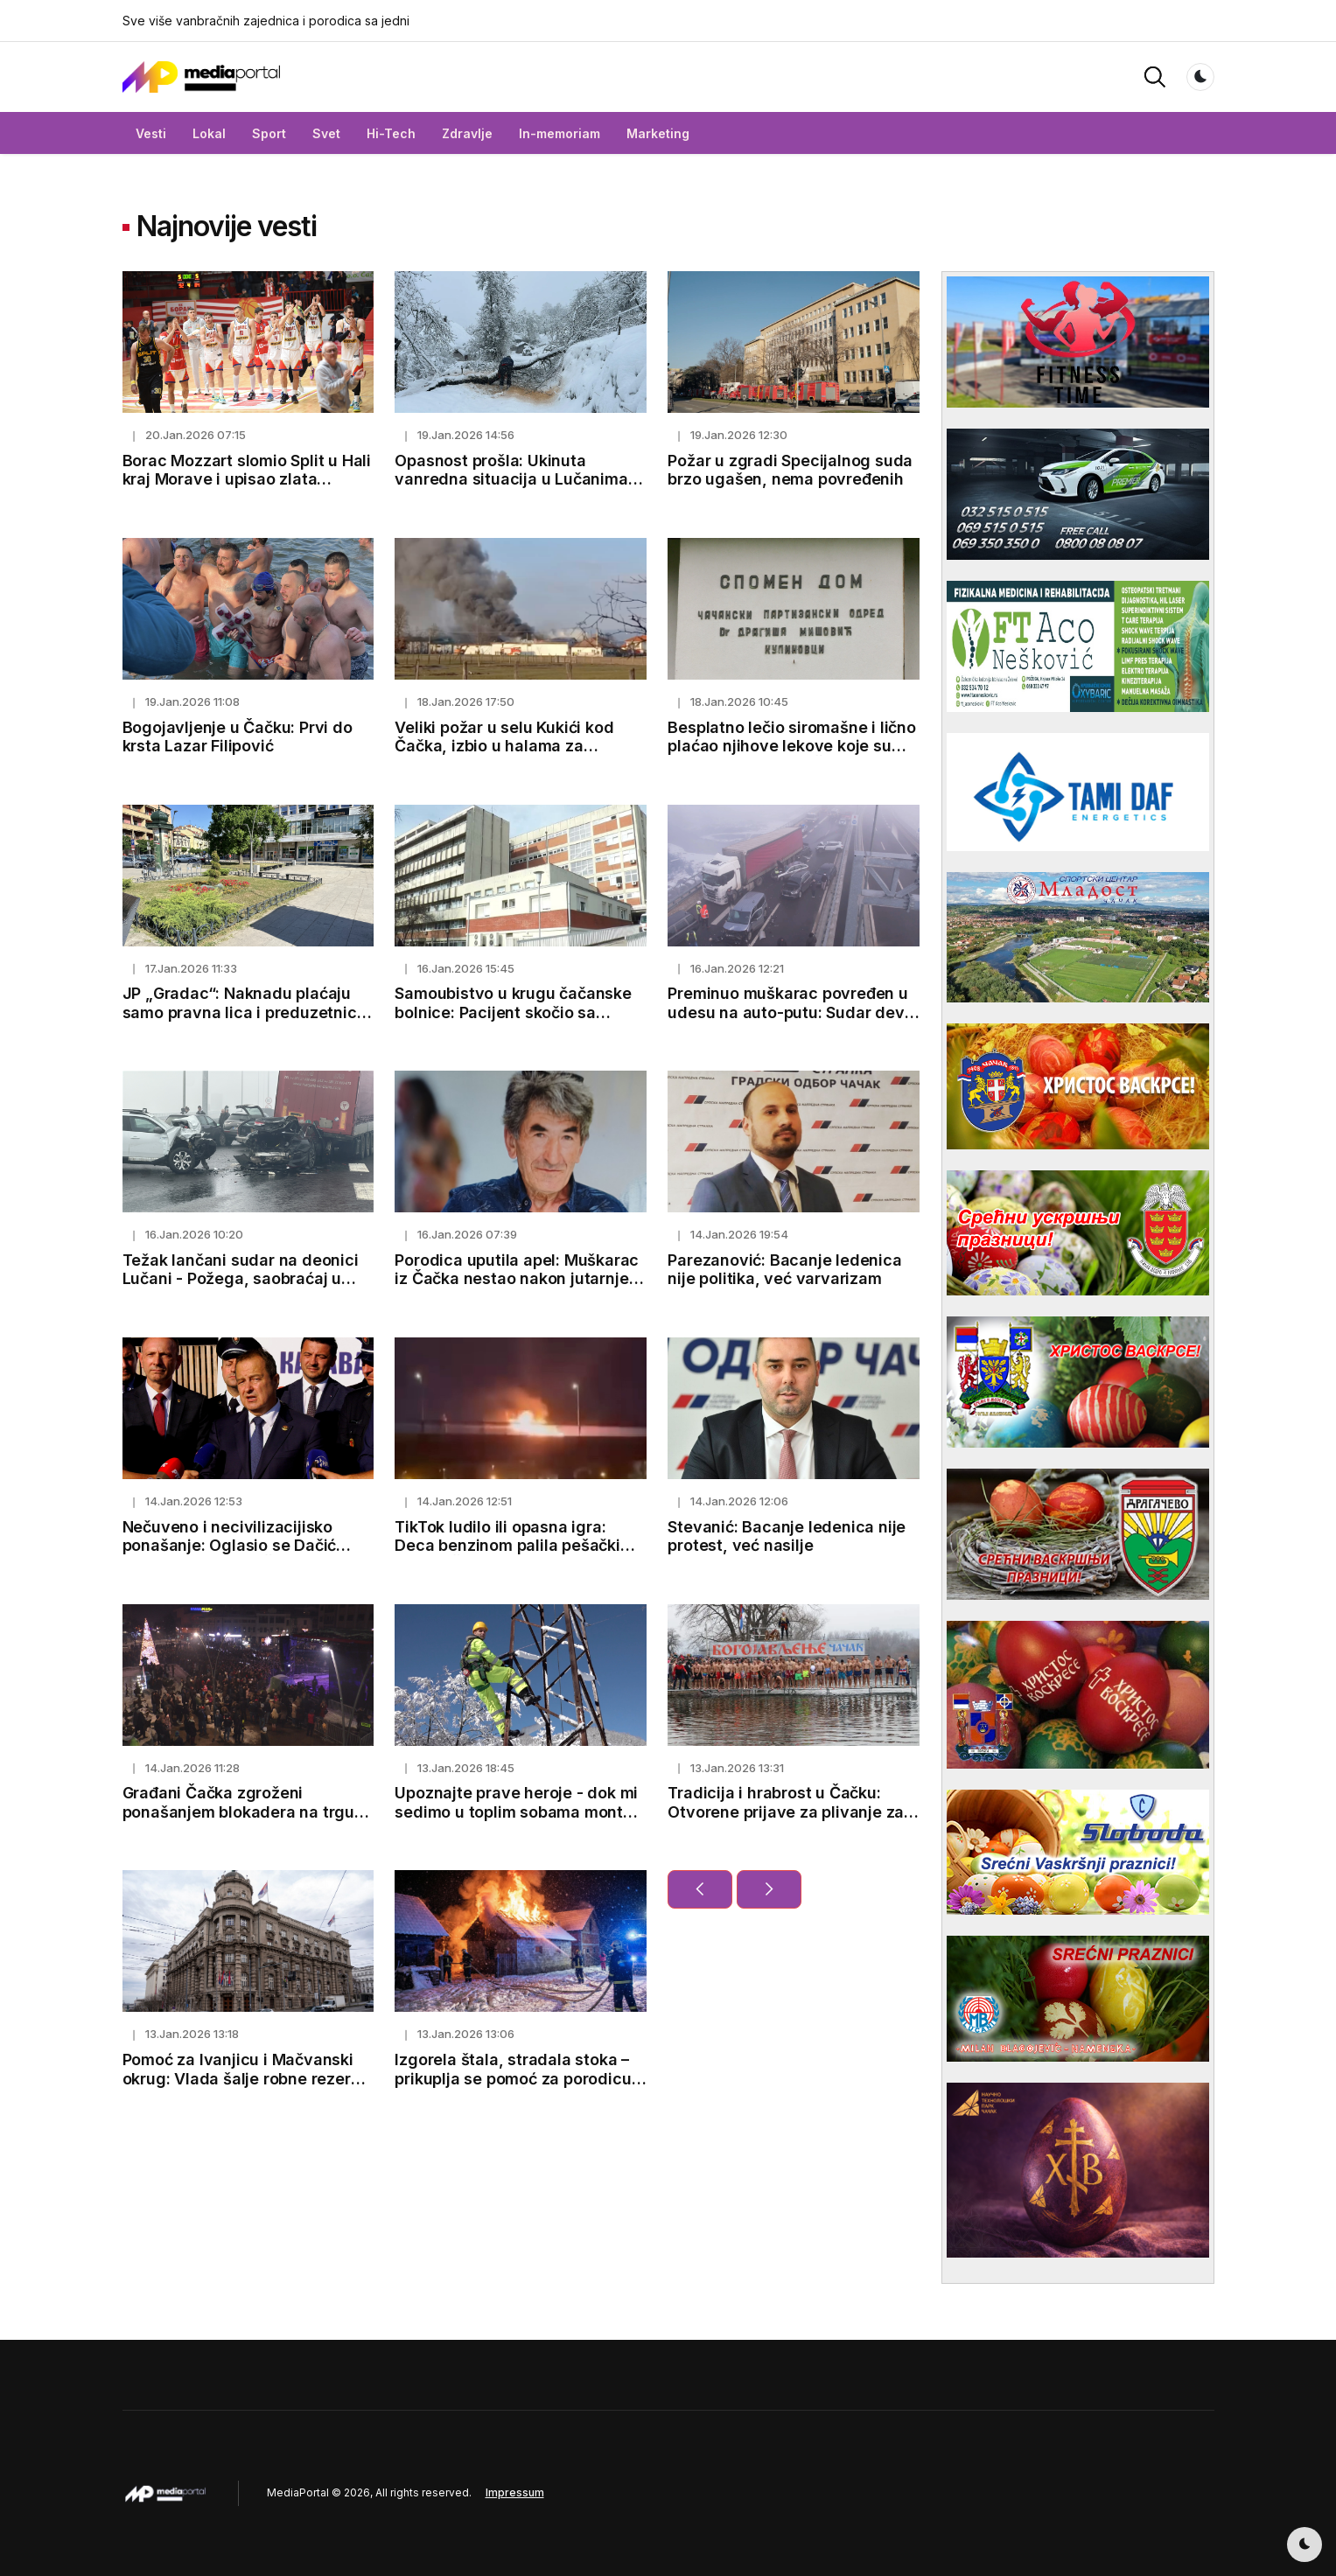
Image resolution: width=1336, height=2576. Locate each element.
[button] (1154, 75)
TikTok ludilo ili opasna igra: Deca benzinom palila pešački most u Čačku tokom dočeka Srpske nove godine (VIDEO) (507, 1555)
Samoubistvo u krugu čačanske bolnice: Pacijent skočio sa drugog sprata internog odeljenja (521, 1012)
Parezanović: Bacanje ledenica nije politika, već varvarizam (784, 1269)
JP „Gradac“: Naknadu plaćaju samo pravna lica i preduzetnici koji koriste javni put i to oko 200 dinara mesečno (245, 1021)
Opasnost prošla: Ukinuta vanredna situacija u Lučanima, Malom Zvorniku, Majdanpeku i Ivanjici (514, 489)
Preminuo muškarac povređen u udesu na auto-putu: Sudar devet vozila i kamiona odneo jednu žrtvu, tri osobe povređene (794, 1021)
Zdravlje (467, 133)
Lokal (209, 133)
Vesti (151, 133)
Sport (269, 133)
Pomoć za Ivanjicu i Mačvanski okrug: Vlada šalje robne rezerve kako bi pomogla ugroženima (246, 2078)
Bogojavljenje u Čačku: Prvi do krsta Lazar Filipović (237, 737)
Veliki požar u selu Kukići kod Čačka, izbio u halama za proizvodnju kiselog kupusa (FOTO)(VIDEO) (504, 755)
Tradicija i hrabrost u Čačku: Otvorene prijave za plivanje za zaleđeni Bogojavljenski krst (786, 1812)
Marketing (657, 133)
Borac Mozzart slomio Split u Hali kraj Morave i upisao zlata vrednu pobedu (246, 479)
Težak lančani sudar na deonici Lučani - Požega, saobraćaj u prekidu (240, 1279)
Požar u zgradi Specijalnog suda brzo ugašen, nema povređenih (790, 470)
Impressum (515, 2492)
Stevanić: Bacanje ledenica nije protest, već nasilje (787, 1536)
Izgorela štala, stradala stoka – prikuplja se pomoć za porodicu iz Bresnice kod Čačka (513, 2078)
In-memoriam (559, 133)
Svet (326, 133)
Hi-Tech (391, 133)
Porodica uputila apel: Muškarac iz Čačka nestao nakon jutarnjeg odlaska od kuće (517, 1279)
